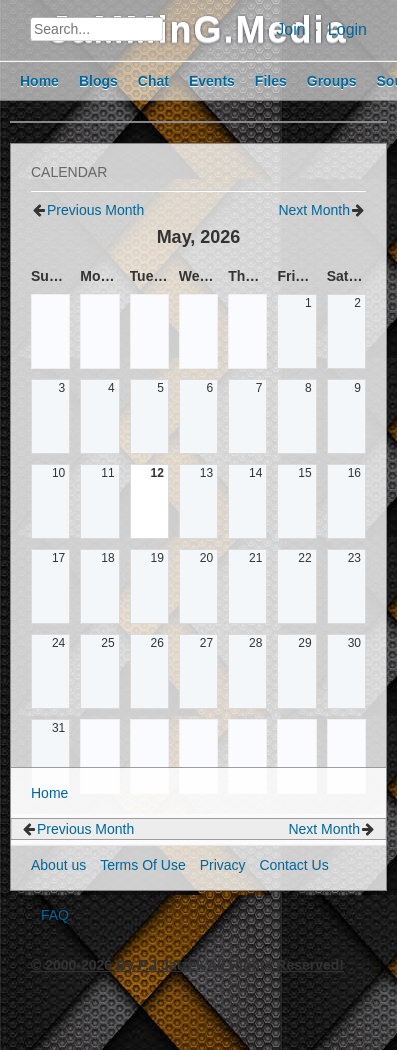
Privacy (223, 865)
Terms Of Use (143, 865)
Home (49, 793)
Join (290, 29)
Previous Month (95, 210)
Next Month (314, 210)
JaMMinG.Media (198, 29)
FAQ (55, 915)
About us (58, 865)
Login (347, 29)
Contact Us (293, 865)
